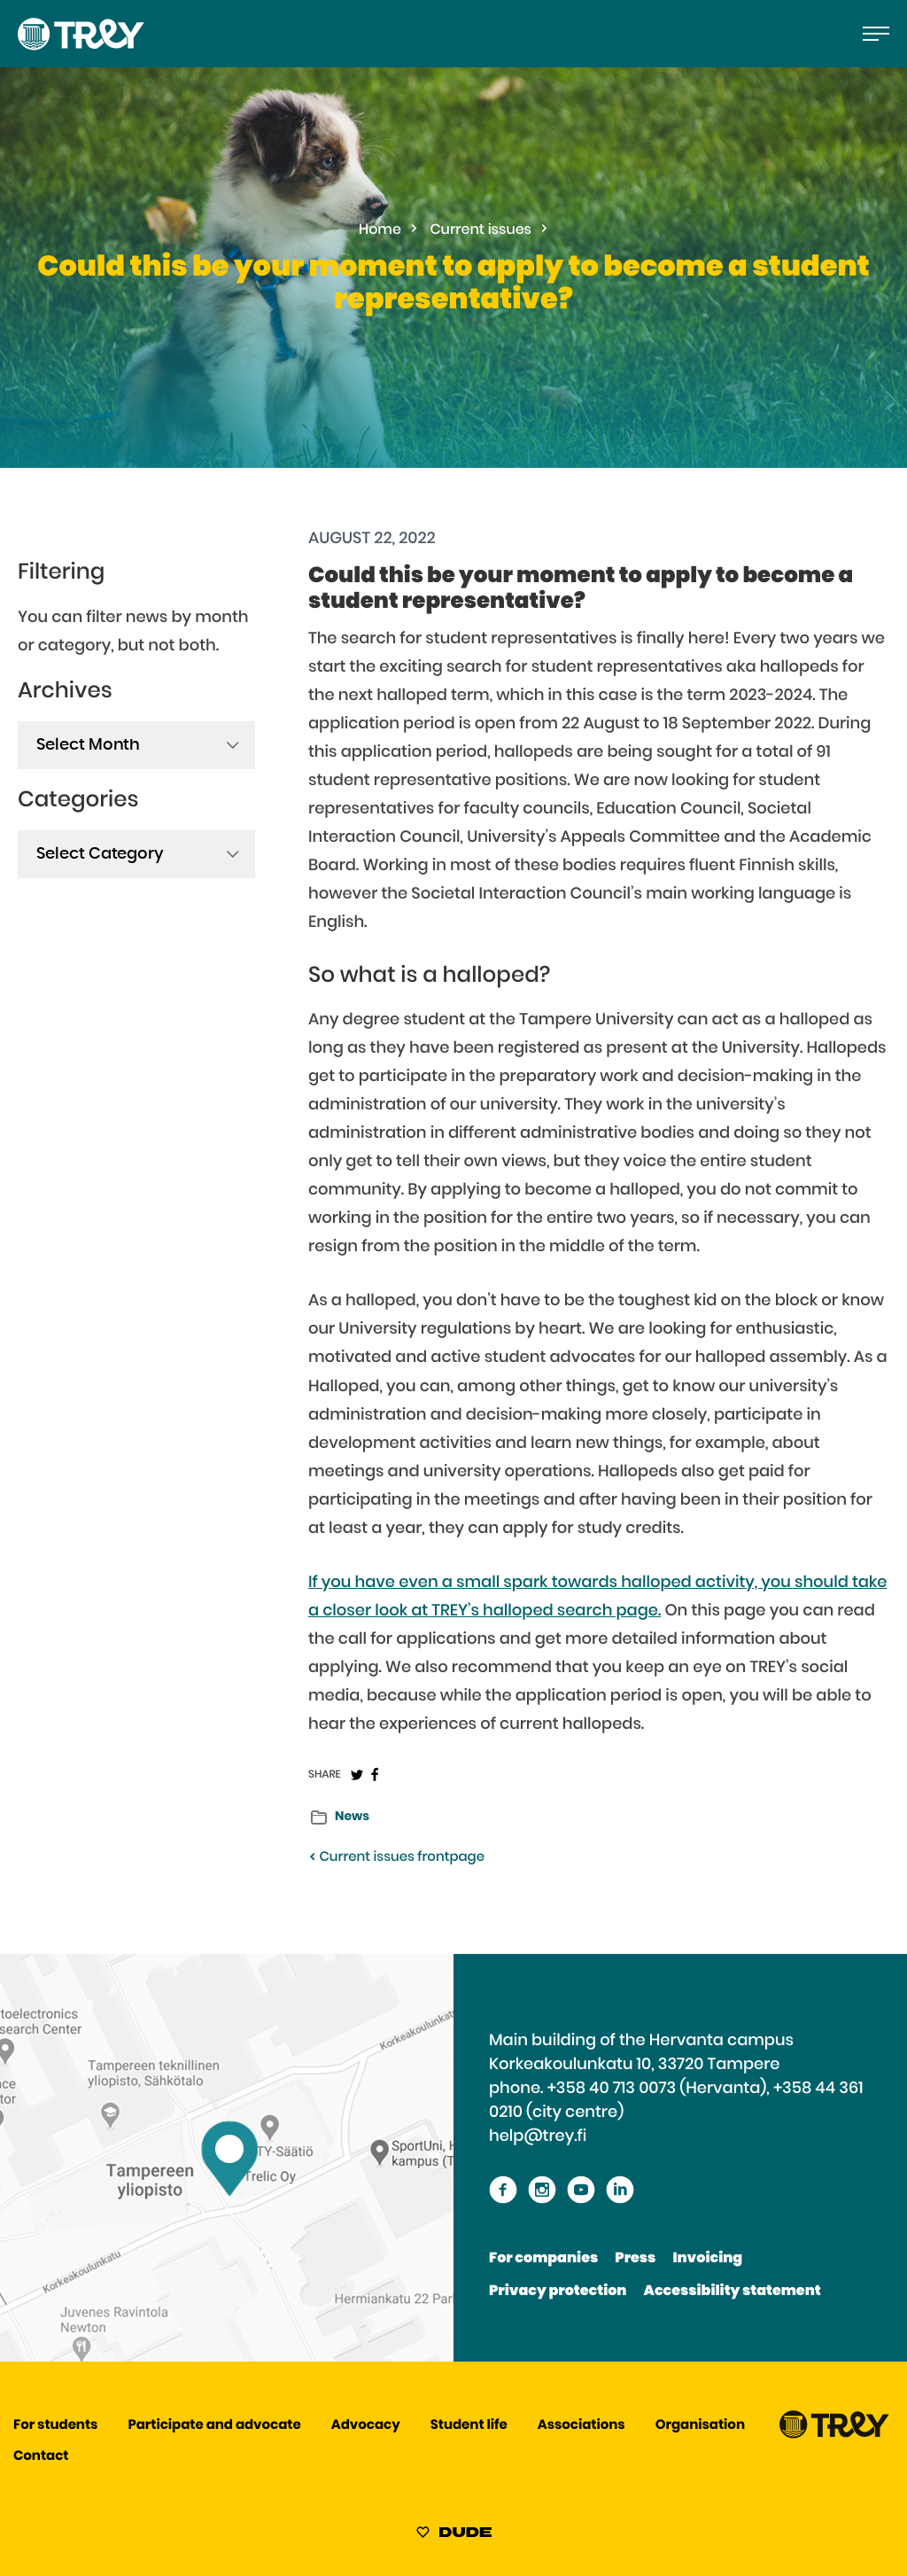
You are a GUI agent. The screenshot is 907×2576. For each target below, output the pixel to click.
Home (380, 230)
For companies (543, 2259)
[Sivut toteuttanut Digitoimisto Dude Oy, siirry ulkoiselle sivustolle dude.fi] (454, 2535)
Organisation (700, 2425)
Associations (581, 2425)
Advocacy (365, 2425)
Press (635, 2259)
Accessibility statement (732, 2291)
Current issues (480, 230)
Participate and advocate (214, 2425)
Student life (469, 2425)
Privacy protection (557, 2291)
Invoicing (707, 2259)
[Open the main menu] (876, 33)
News (352, 1816)
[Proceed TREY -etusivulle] (834, 2434)
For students (55, 2425)
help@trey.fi (537, 2136)
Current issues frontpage (396, 1857)
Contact (40, 2456)
